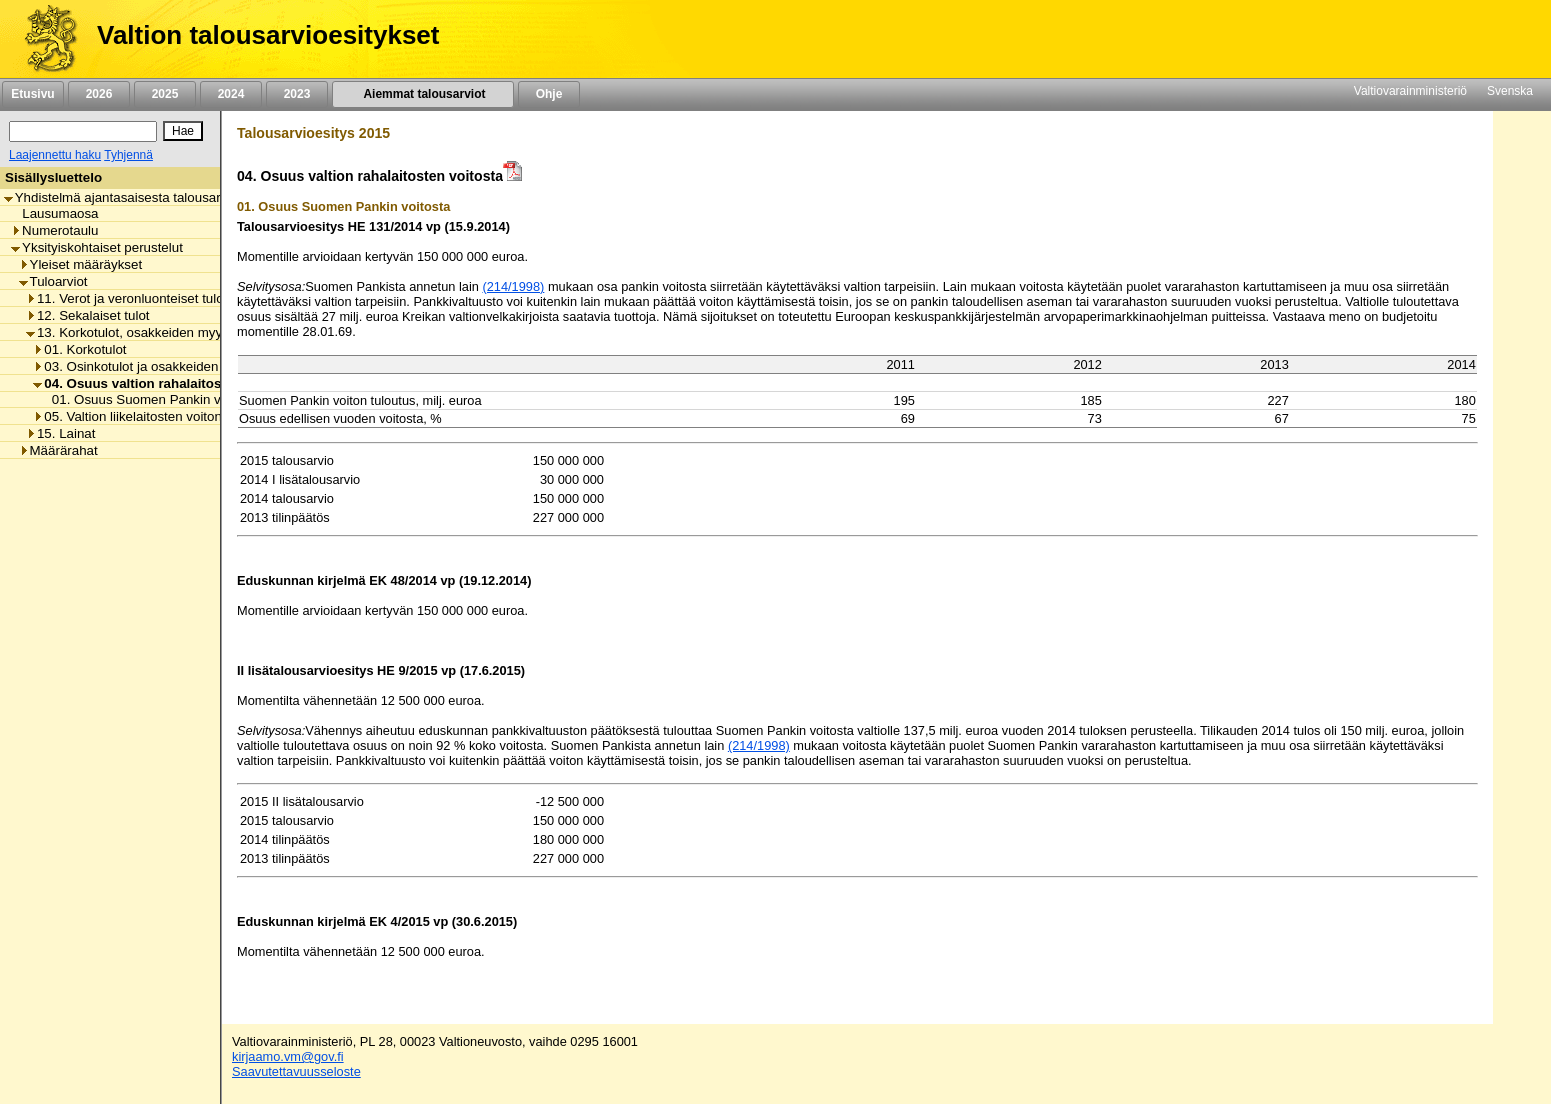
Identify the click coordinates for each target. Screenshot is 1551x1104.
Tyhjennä (128, 155)
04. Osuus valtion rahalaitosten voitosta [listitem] (164, 383)
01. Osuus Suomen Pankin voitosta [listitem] (150, 399)
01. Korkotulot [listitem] (79, 349)
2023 (297, 94)
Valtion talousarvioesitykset (268, 35)
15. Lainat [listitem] (61, 433)
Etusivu (32, 94)
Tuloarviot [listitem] (53, 281)
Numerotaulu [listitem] (54, 230)
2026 (99, 94)
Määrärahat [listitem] (58, 450)
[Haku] (83, 131)
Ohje (549, 94)
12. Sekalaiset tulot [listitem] (88, 315)
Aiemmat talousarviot (423, 94)
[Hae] (183, 131)
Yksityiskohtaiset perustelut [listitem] (97, 247)
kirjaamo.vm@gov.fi (288, 1056)
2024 (231, 94)
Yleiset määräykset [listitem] (81, 264)
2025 (165, 94)
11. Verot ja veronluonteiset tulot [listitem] (126, 298)
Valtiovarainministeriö (1410, 91)
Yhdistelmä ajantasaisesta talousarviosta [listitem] (130, 197)
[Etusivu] (43, 39)
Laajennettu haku (55, 155)
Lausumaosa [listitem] (54, 213)
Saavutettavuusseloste (296, 1071)
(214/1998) (513, 286)
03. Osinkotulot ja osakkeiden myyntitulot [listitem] (159, 366)
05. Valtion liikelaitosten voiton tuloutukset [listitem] (161, 416)
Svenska (1510, 91)
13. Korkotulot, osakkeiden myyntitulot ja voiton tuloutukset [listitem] (204, 332)
